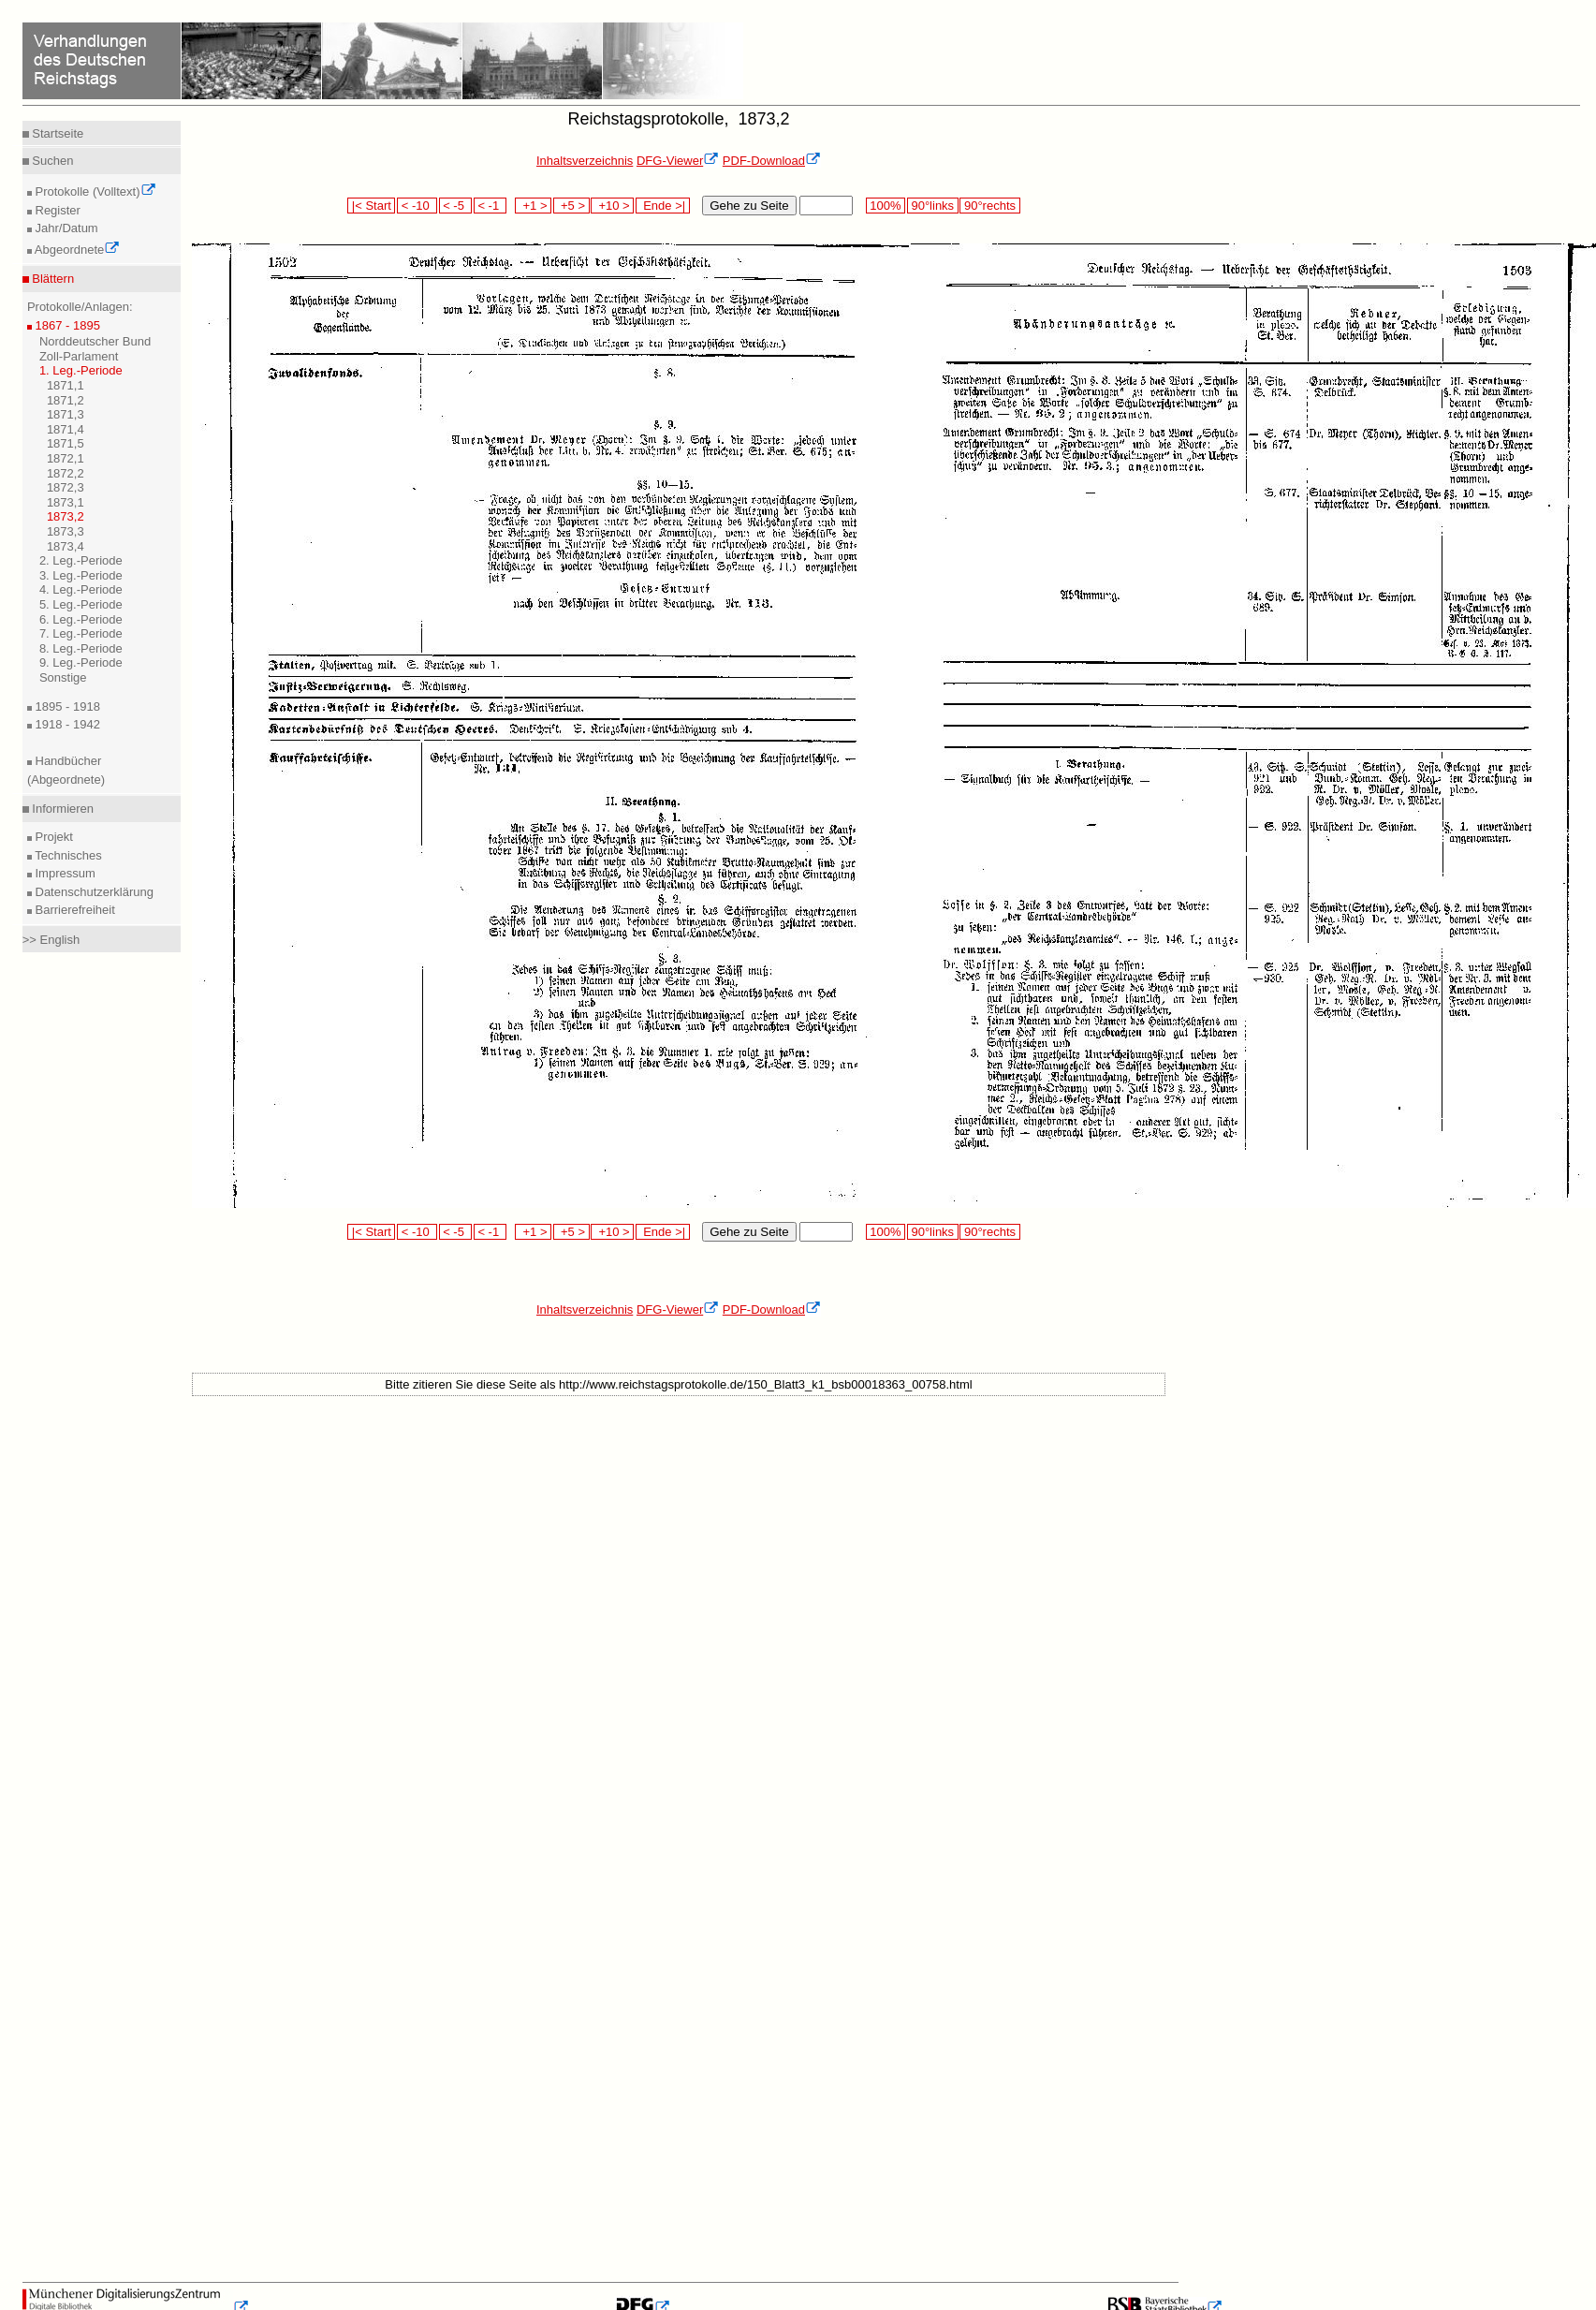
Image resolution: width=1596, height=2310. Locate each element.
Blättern (51, 279)
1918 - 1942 (66, 724)
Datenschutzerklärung (93, 892)
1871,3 (65, 414)
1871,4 (65, 429)
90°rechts (989, 206)
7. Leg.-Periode (81, 633)
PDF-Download (772, 161)
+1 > (533, 206)
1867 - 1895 (66, 325)
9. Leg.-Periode (81, 662)
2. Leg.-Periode (81, 560)
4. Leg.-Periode (81, 589)
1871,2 (65, 400)
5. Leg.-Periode (81, 604)
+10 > (612, 206)
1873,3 (65, 531)
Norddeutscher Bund (95, 341)
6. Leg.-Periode (81, 619)
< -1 (490, 206)
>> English (51, 940)
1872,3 (65, 487)
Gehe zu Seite (749, 206)
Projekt (52, 837)
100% (885, 206)
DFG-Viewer (678, 161)
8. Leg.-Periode (81, 648)
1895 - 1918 (66, 706)
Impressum (63, 873)
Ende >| (663, 206)
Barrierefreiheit (73, 910)
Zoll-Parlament (79, 356)
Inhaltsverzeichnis (584, 161)
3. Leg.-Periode (81, 575)
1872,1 (65, 458)
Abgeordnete (76, 250)
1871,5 (65, 443)
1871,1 (65, 385)
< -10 (417, 206)
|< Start (371, 206)
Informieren (61, 809)
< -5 (456, 206)
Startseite (56, 133)
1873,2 (65, 516)
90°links (933, 206)
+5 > (571, 206)
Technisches (67, 855)
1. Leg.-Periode (81, 370)
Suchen (51, 161)
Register (56, 210)
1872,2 (65, 473)
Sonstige (63, 677)
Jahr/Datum (65, 228)
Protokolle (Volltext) (94, 191)
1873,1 (65, 502)
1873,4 (65, 546)
